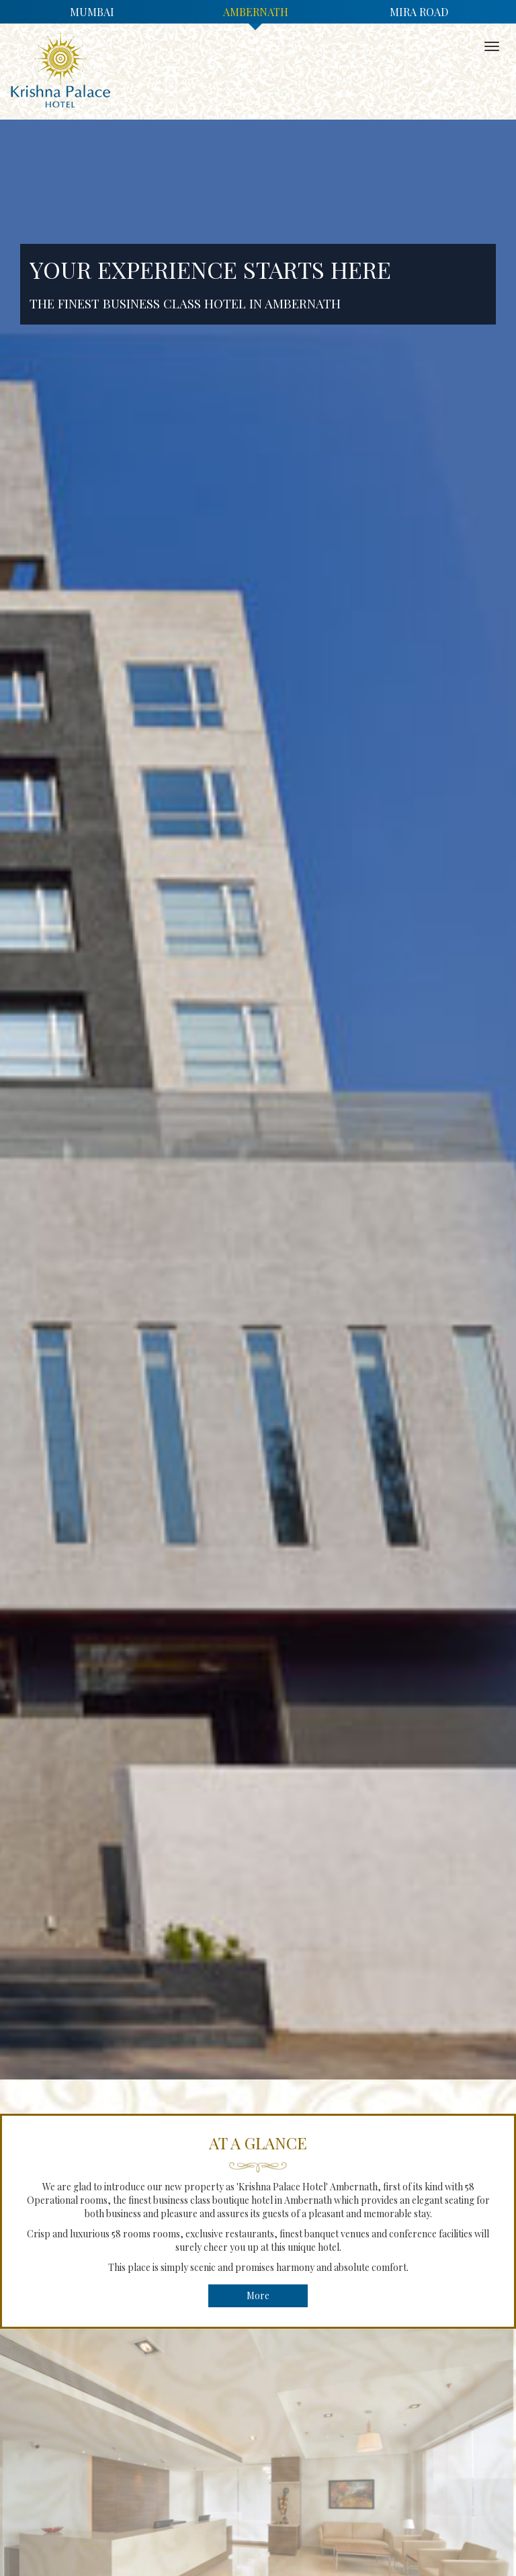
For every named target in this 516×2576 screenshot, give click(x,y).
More (258, 2295)
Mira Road (419, 12)
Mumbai (92, 12)
